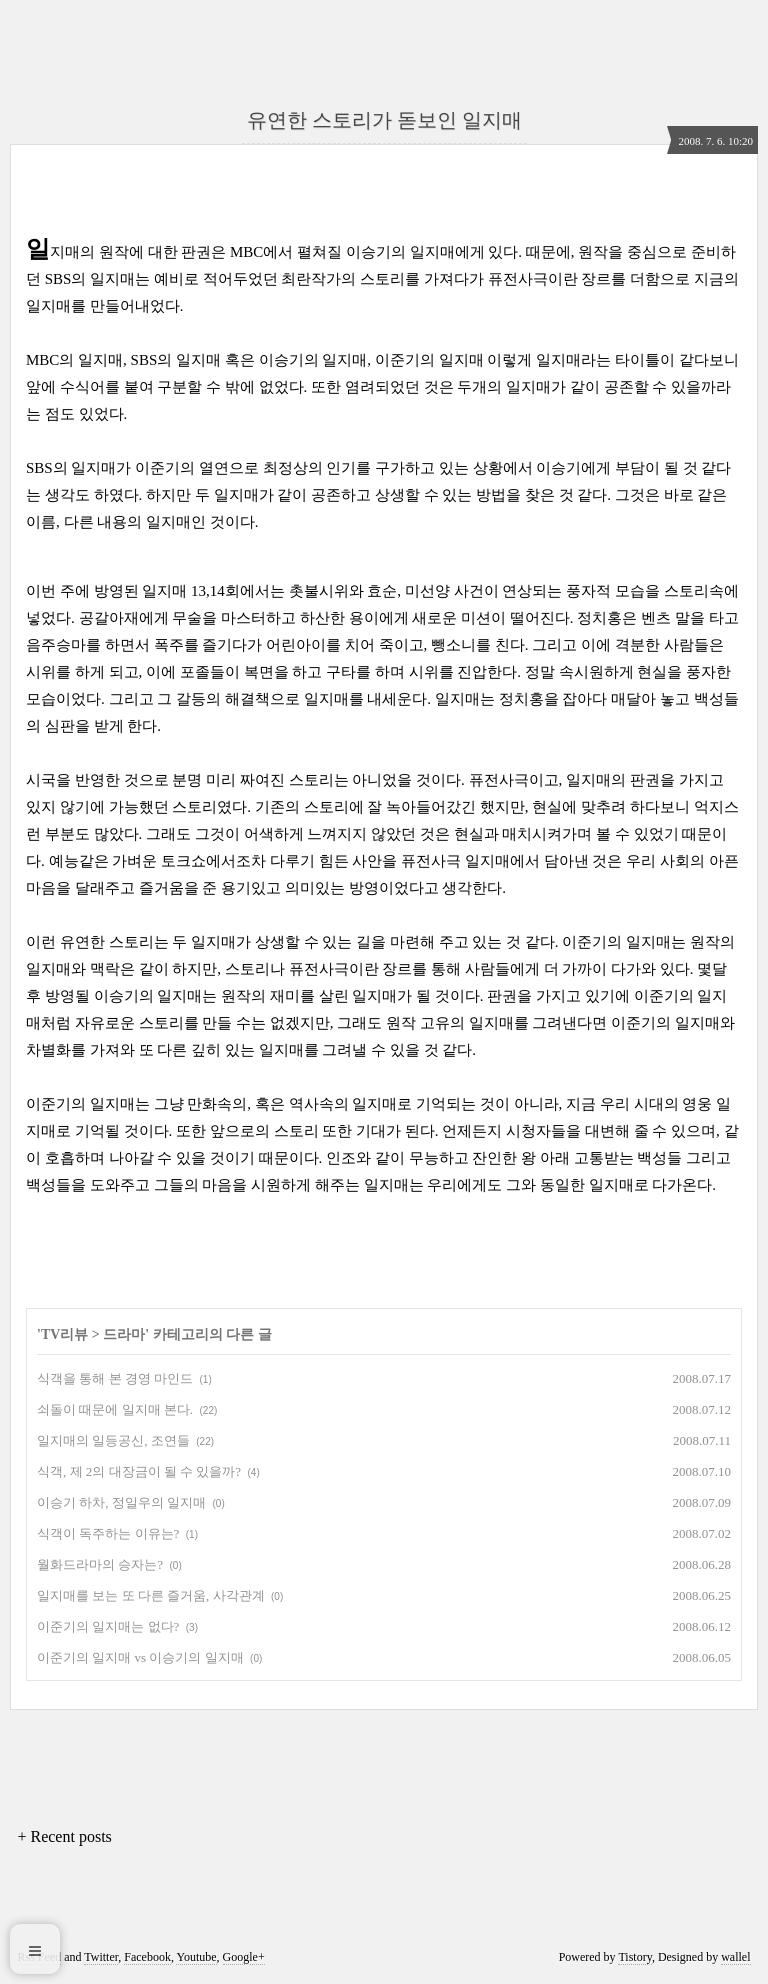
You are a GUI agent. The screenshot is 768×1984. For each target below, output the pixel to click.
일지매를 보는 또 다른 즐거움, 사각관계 (151, 1595)
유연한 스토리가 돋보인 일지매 (384, 120)
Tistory (634, 1957)
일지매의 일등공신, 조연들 (113, 1440)
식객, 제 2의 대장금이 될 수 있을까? (139, 1471)
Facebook (147, 1957)
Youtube (196, 1957)
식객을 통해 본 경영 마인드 (115, 1378)
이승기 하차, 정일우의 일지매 (121, 1502)
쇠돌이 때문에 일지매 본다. (115, 1409)
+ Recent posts (64, 1836)
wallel (735, 1957)
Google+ (244, 1957)
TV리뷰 (64, 1334)
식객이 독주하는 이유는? (108, 1533)
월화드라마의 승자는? (100, 1564)
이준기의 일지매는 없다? (108, 1626)
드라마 (124, 1334)
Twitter (101, 1957)
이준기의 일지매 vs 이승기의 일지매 (140, 1657)
